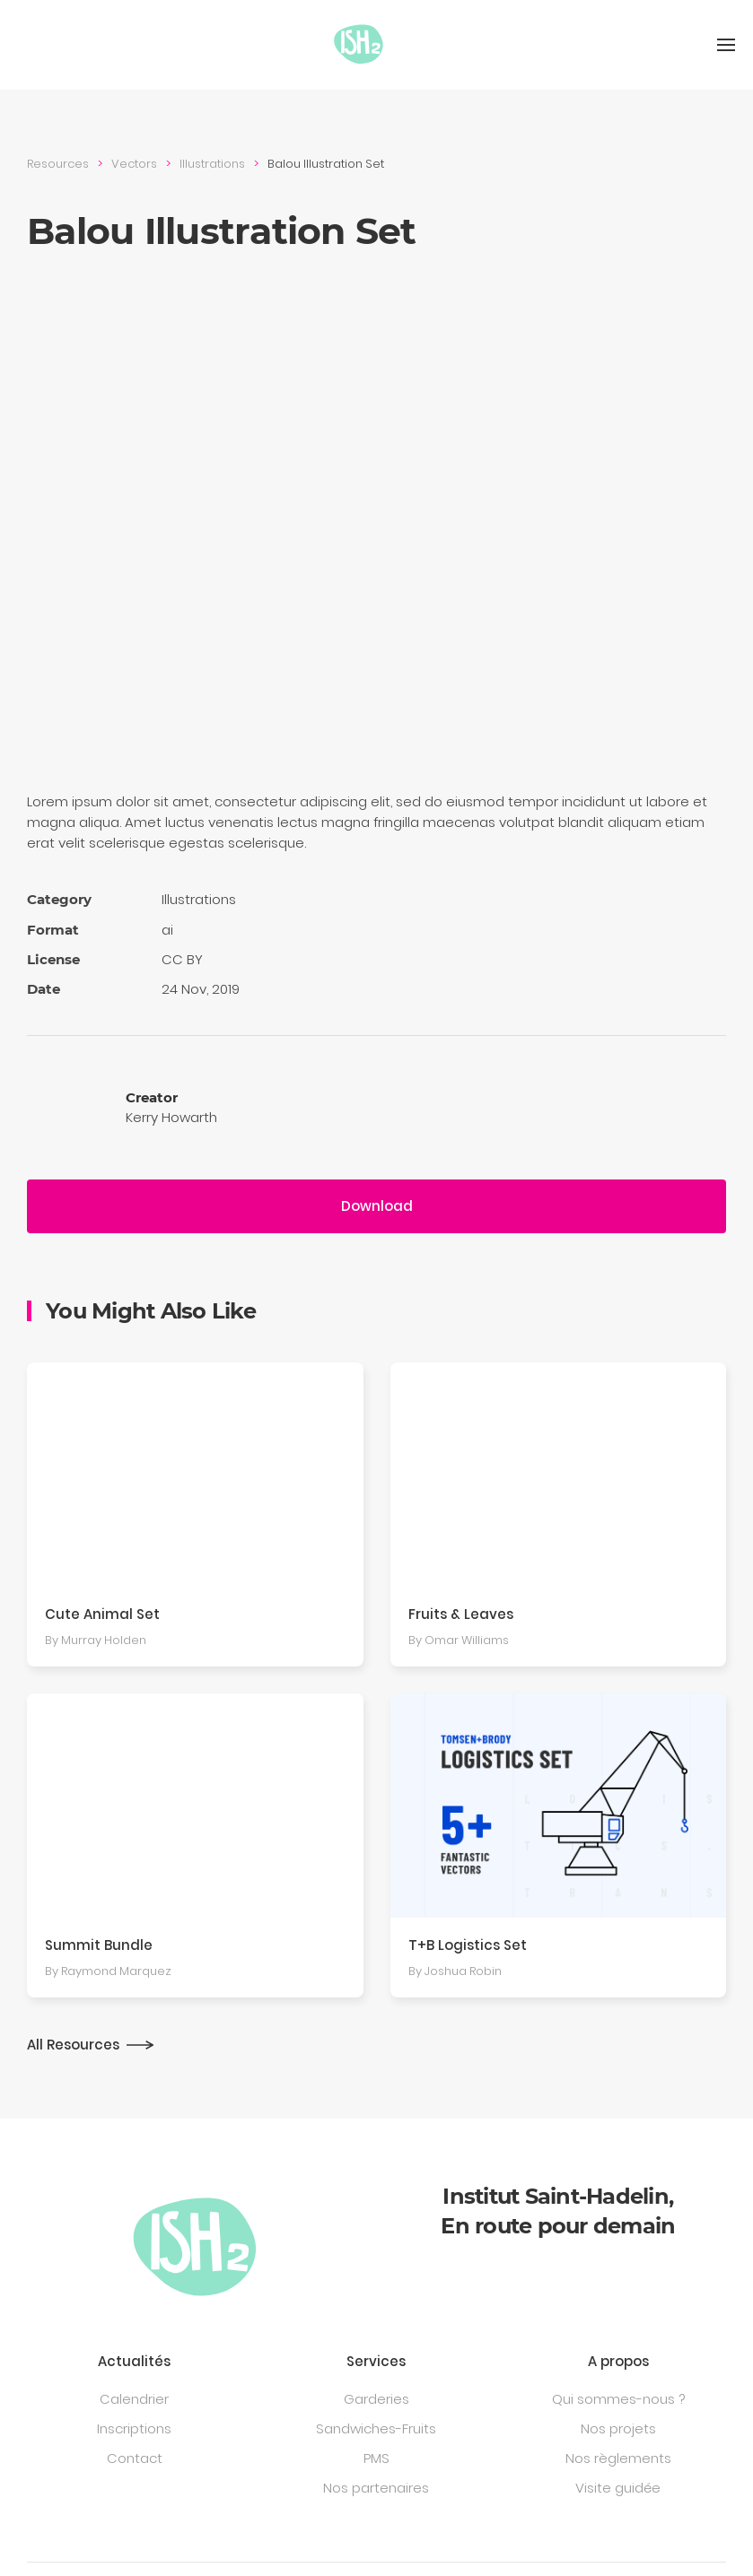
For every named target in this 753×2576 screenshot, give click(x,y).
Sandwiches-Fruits (376, 2428)
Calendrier (134, 2398)
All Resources (73, 2044)
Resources (58, 163)
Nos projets (618, 2428)
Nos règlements (618, 2458)
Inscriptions (134, 2428)
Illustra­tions (212, 163)
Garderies (376, 2398)
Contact (134, 2458)
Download (377, 1206)
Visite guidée (618, 2487)
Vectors (134, 163)
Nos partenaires (376, 2487)
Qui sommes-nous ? (618, 2398)
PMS (376, 2458)
